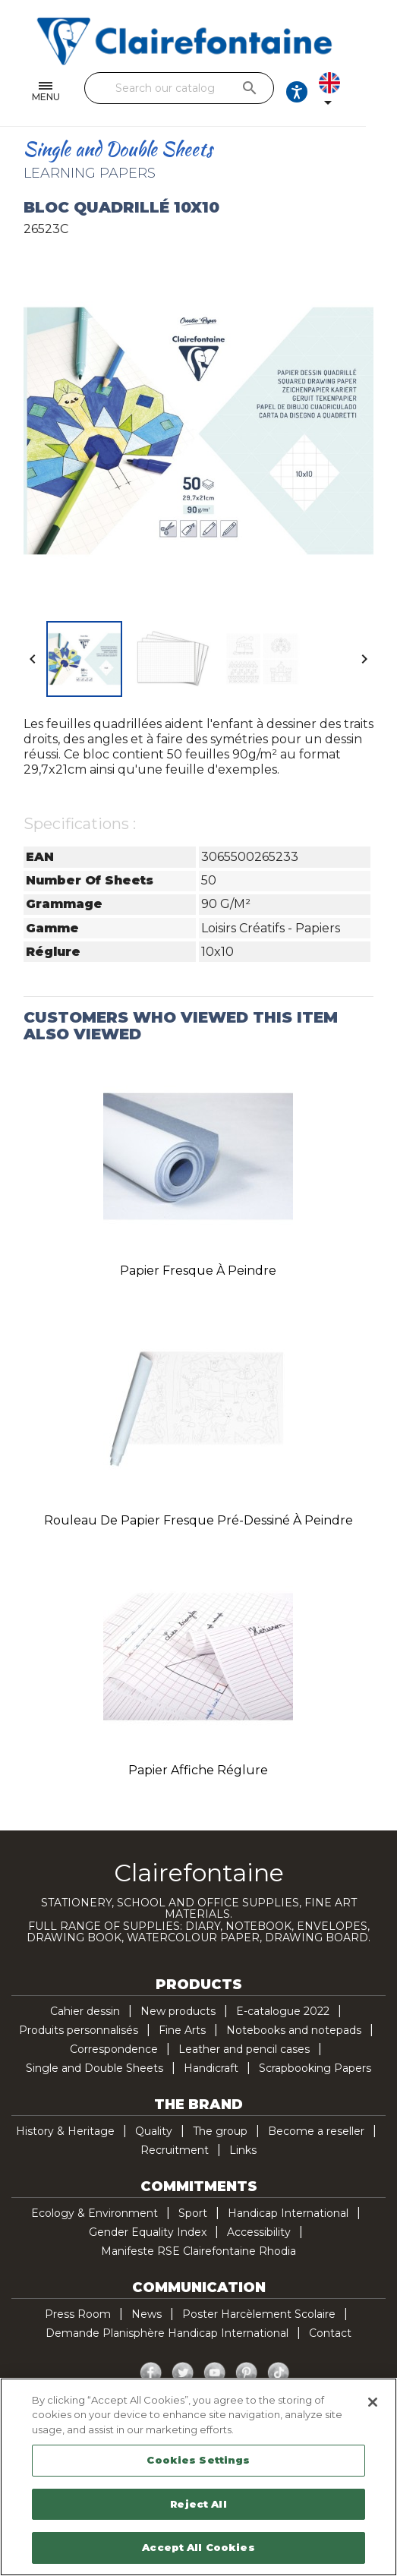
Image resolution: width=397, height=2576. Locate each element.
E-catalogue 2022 (282, 2011)
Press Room (78, 2314)
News (146, 2314)
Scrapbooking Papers (315, 2068)
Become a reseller (316, 2131)
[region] (198, 2477)
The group (220, 2131)
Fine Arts (182, 2030)
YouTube (215, 2373)
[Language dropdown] (364, 92)
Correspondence (114, 2049)
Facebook (151, 2373)
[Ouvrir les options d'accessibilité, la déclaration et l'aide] (321, 91)
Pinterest (247, 2373)
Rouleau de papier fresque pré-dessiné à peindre (198, 1520)
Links (243, 2150)
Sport (192, 2213)
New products (178, 2011)
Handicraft (211, 2068)
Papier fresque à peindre (198, 1270)
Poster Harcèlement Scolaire (259, 2314)
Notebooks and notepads (293, 2030)
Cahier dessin (85, 2011)
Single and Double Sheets (94, 2068)
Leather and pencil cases (244, 2049)
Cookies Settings (198, 2460)
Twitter (183, 2373)
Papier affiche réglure (198, 1770)
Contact (330, 2333)
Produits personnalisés (78, 2030)
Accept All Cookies (198, 2547)
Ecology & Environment (94, 2213)
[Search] (194, 88)
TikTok (278, 2373)
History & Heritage (65, 2131)
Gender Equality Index (147, 2232)
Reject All (198, 2504)
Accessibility (259, 2232)
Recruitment (174, 2150)
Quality (153, 2131)
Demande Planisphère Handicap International (167, 2333)
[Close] (372, 2402)
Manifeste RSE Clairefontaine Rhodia (198, 2251)
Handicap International (288, 2213)
